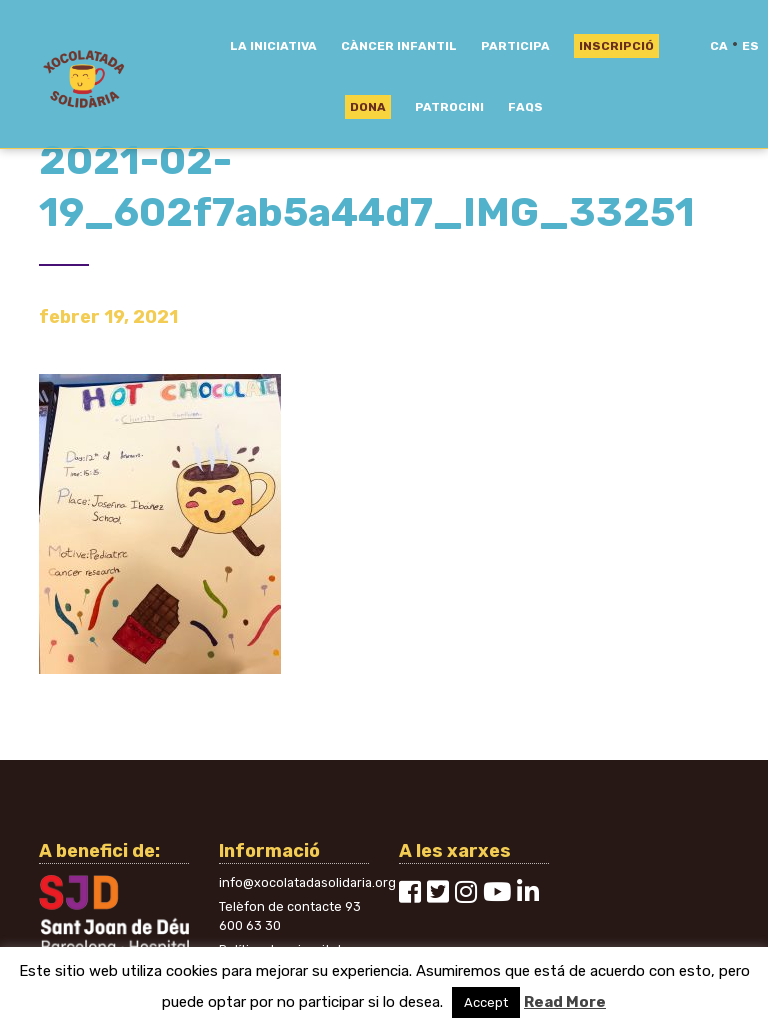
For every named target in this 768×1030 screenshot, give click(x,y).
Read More (565, 1002)
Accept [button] (486, 1002)
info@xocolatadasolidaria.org (307, 882)
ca (719, 46)
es (750, 46)
